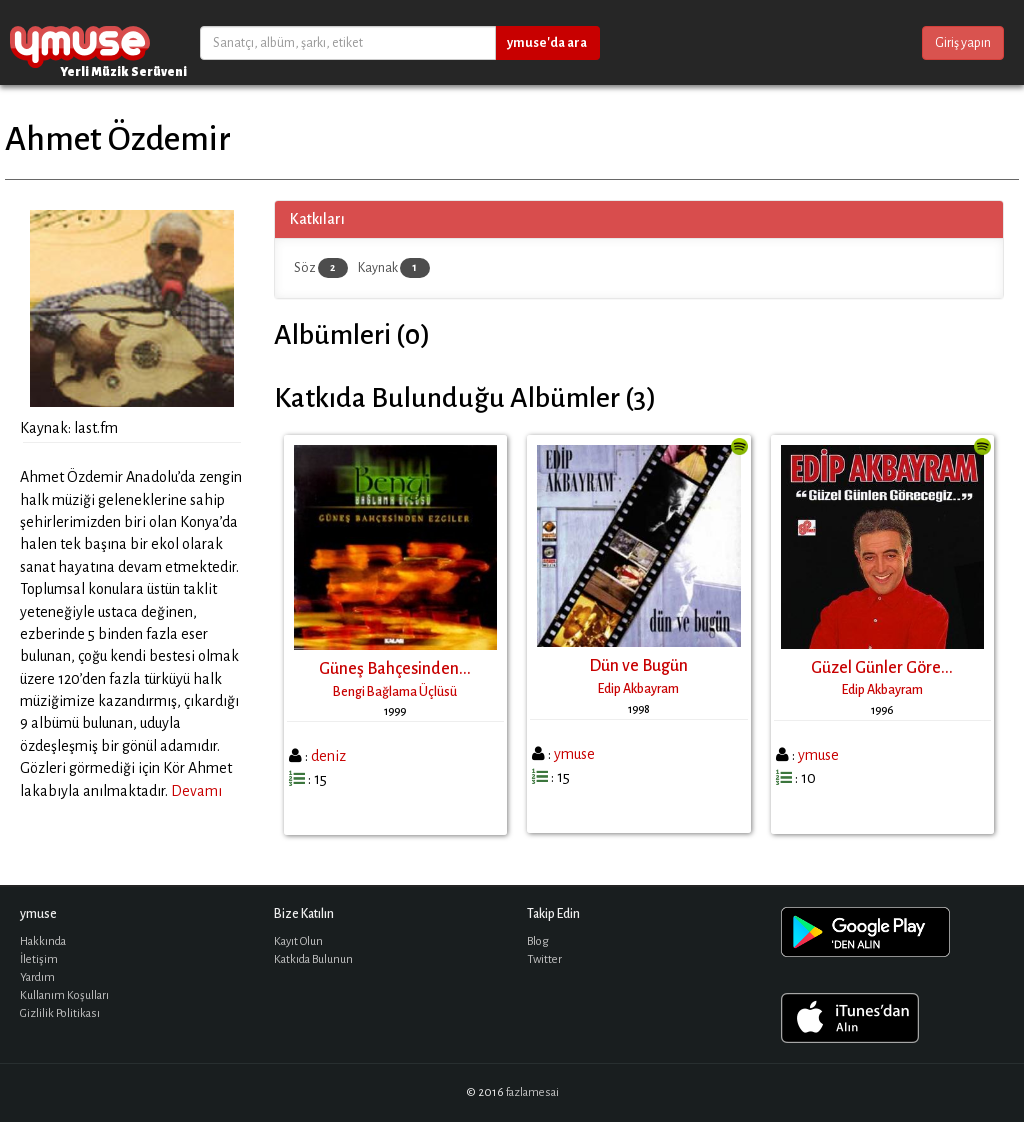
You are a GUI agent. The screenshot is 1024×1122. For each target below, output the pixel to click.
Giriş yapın (963, 43)
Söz (321, 268)
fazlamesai (532, 1092)
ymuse (80, 42)
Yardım (37, 977)
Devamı (196, 791)
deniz (328, 756)
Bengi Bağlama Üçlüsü (395, 692)
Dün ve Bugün (638, 666)
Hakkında (43, 941)
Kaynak (394, 268)
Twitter (544, 959)
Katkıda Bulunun (313, 959)
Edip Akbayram (638, 689)
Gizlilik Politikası (60, 1013)
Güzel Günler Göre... (882, 668)
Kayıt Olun (298, 941)
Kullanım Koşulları (64, 995)
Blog (538, 941)
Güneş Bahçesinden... (395, 669)
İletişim (39, 959)
